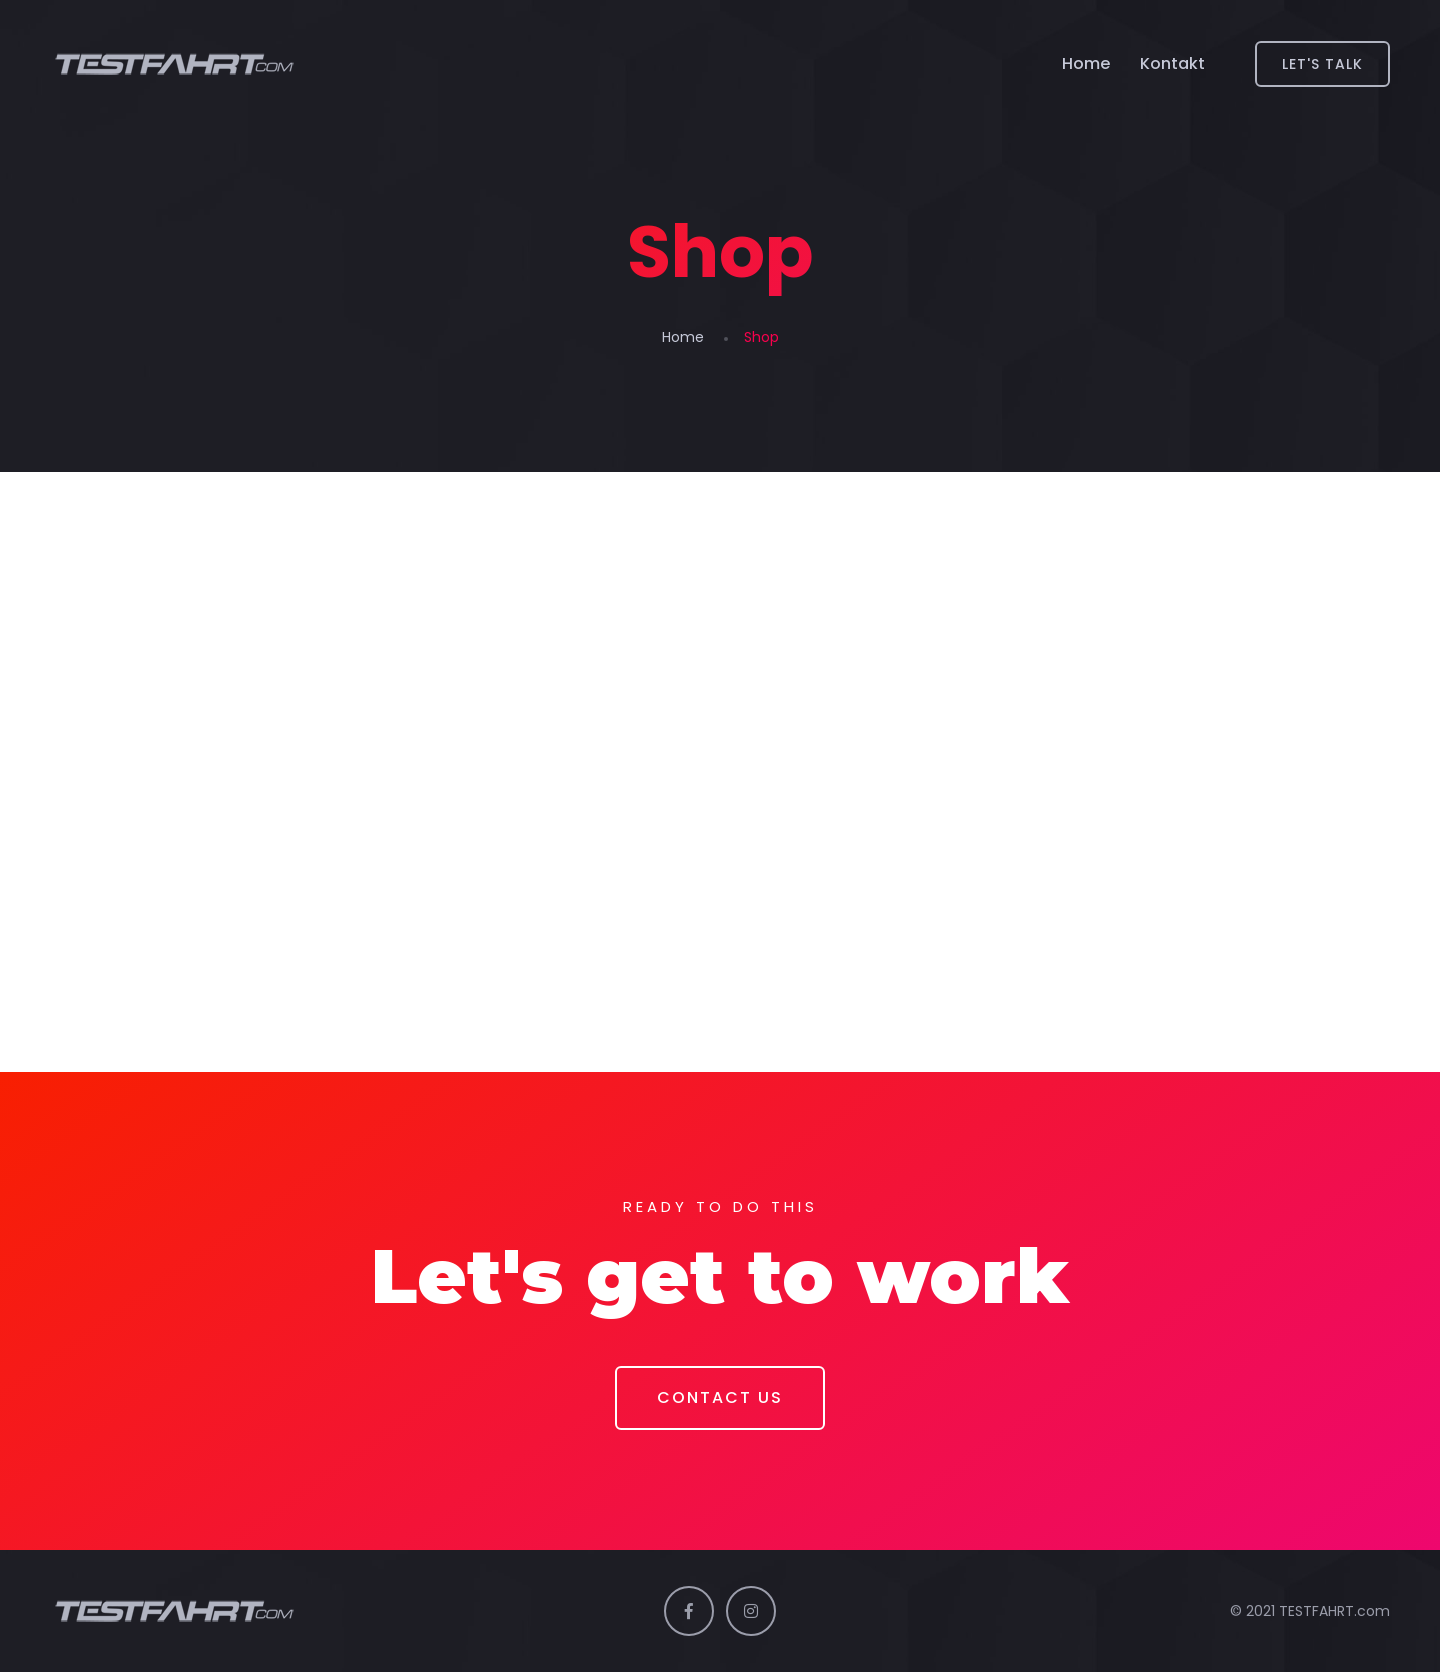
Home (1086, 63)
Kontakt (1172, 63)
